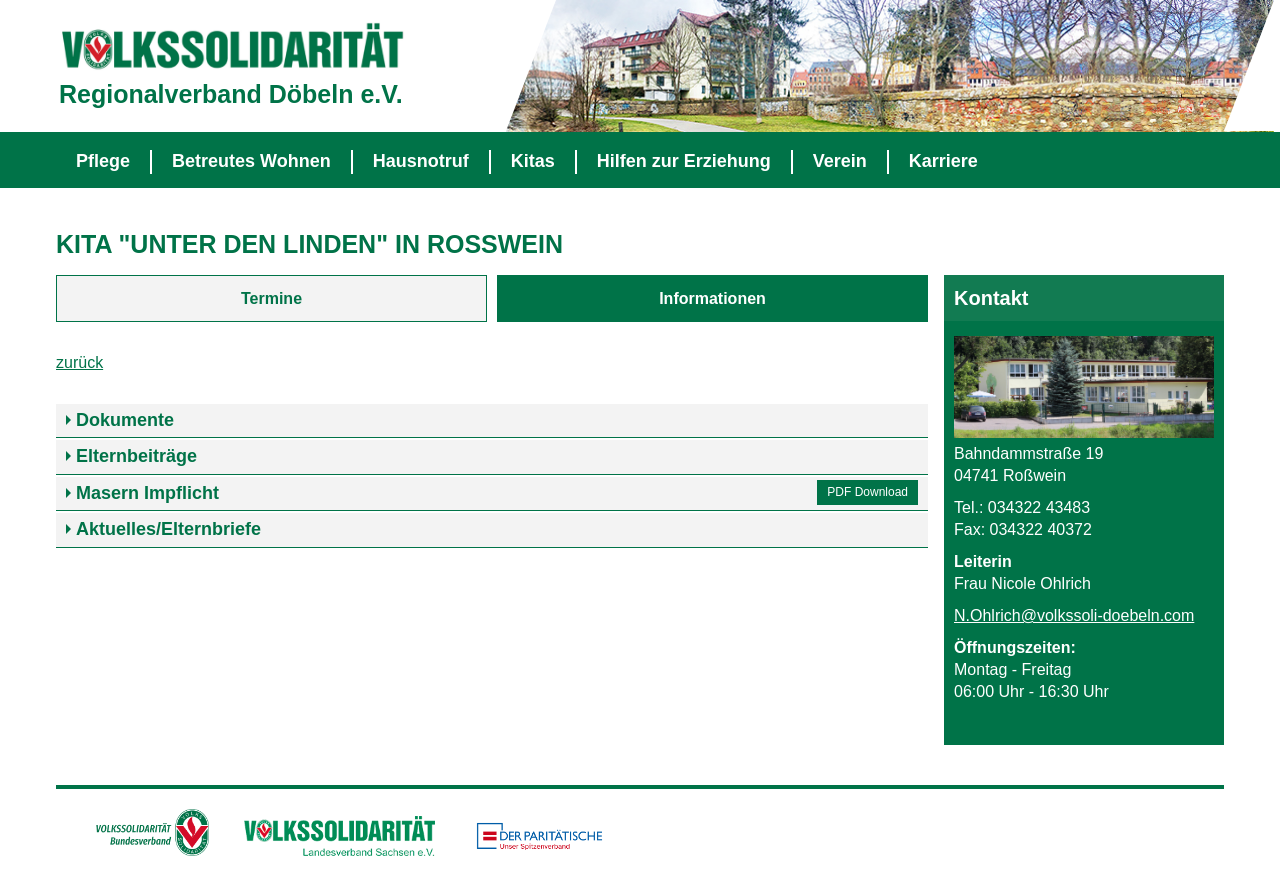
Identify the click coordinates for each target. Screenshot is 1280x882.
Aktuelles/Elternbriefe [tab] (168, 529)
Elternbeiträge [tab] (136, 456)
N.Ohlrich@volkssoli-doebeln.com (1074, 615)
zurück (79, 362)
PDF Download (867, 492)
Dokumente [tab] (125, 420)
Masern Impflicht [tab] (147, 493)
